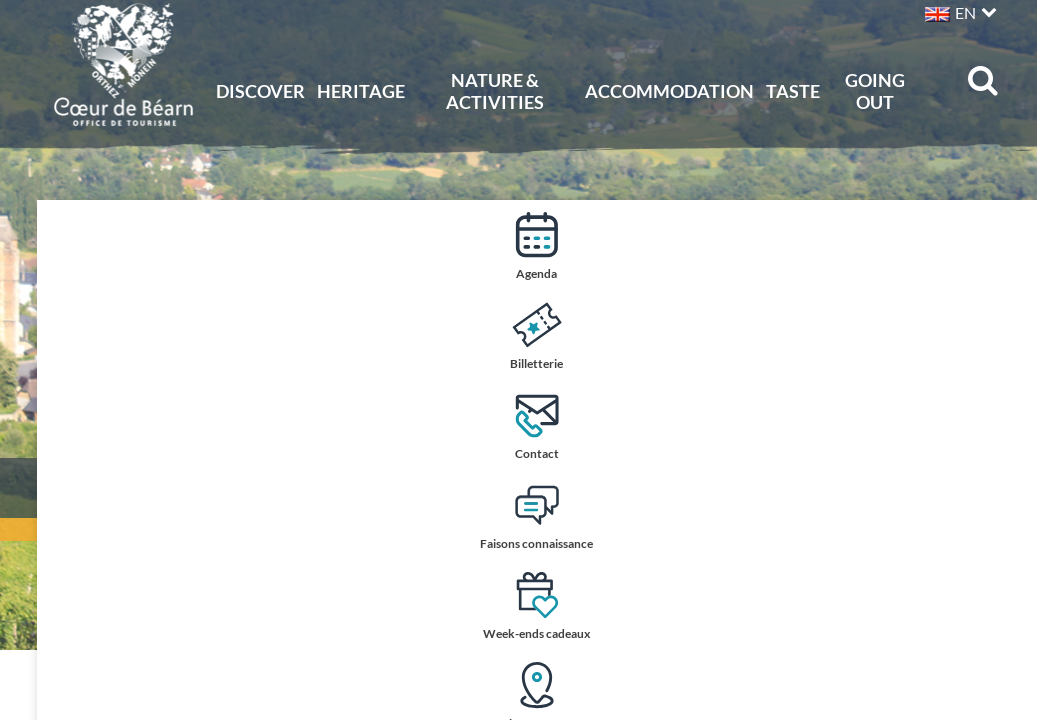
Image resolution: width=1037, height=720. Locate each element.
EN (965, 12)
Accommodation (669, 91)
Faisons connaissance (999, 517)
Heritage (361, 91)
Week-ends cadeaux (999, 607)
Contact (1000, 425)
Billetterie (999, 335)
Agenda (1000, 245)
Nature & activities (495, 91)
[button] (958, 10)
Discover (260, 91)
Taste (793, 91)
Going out (875, 91)
